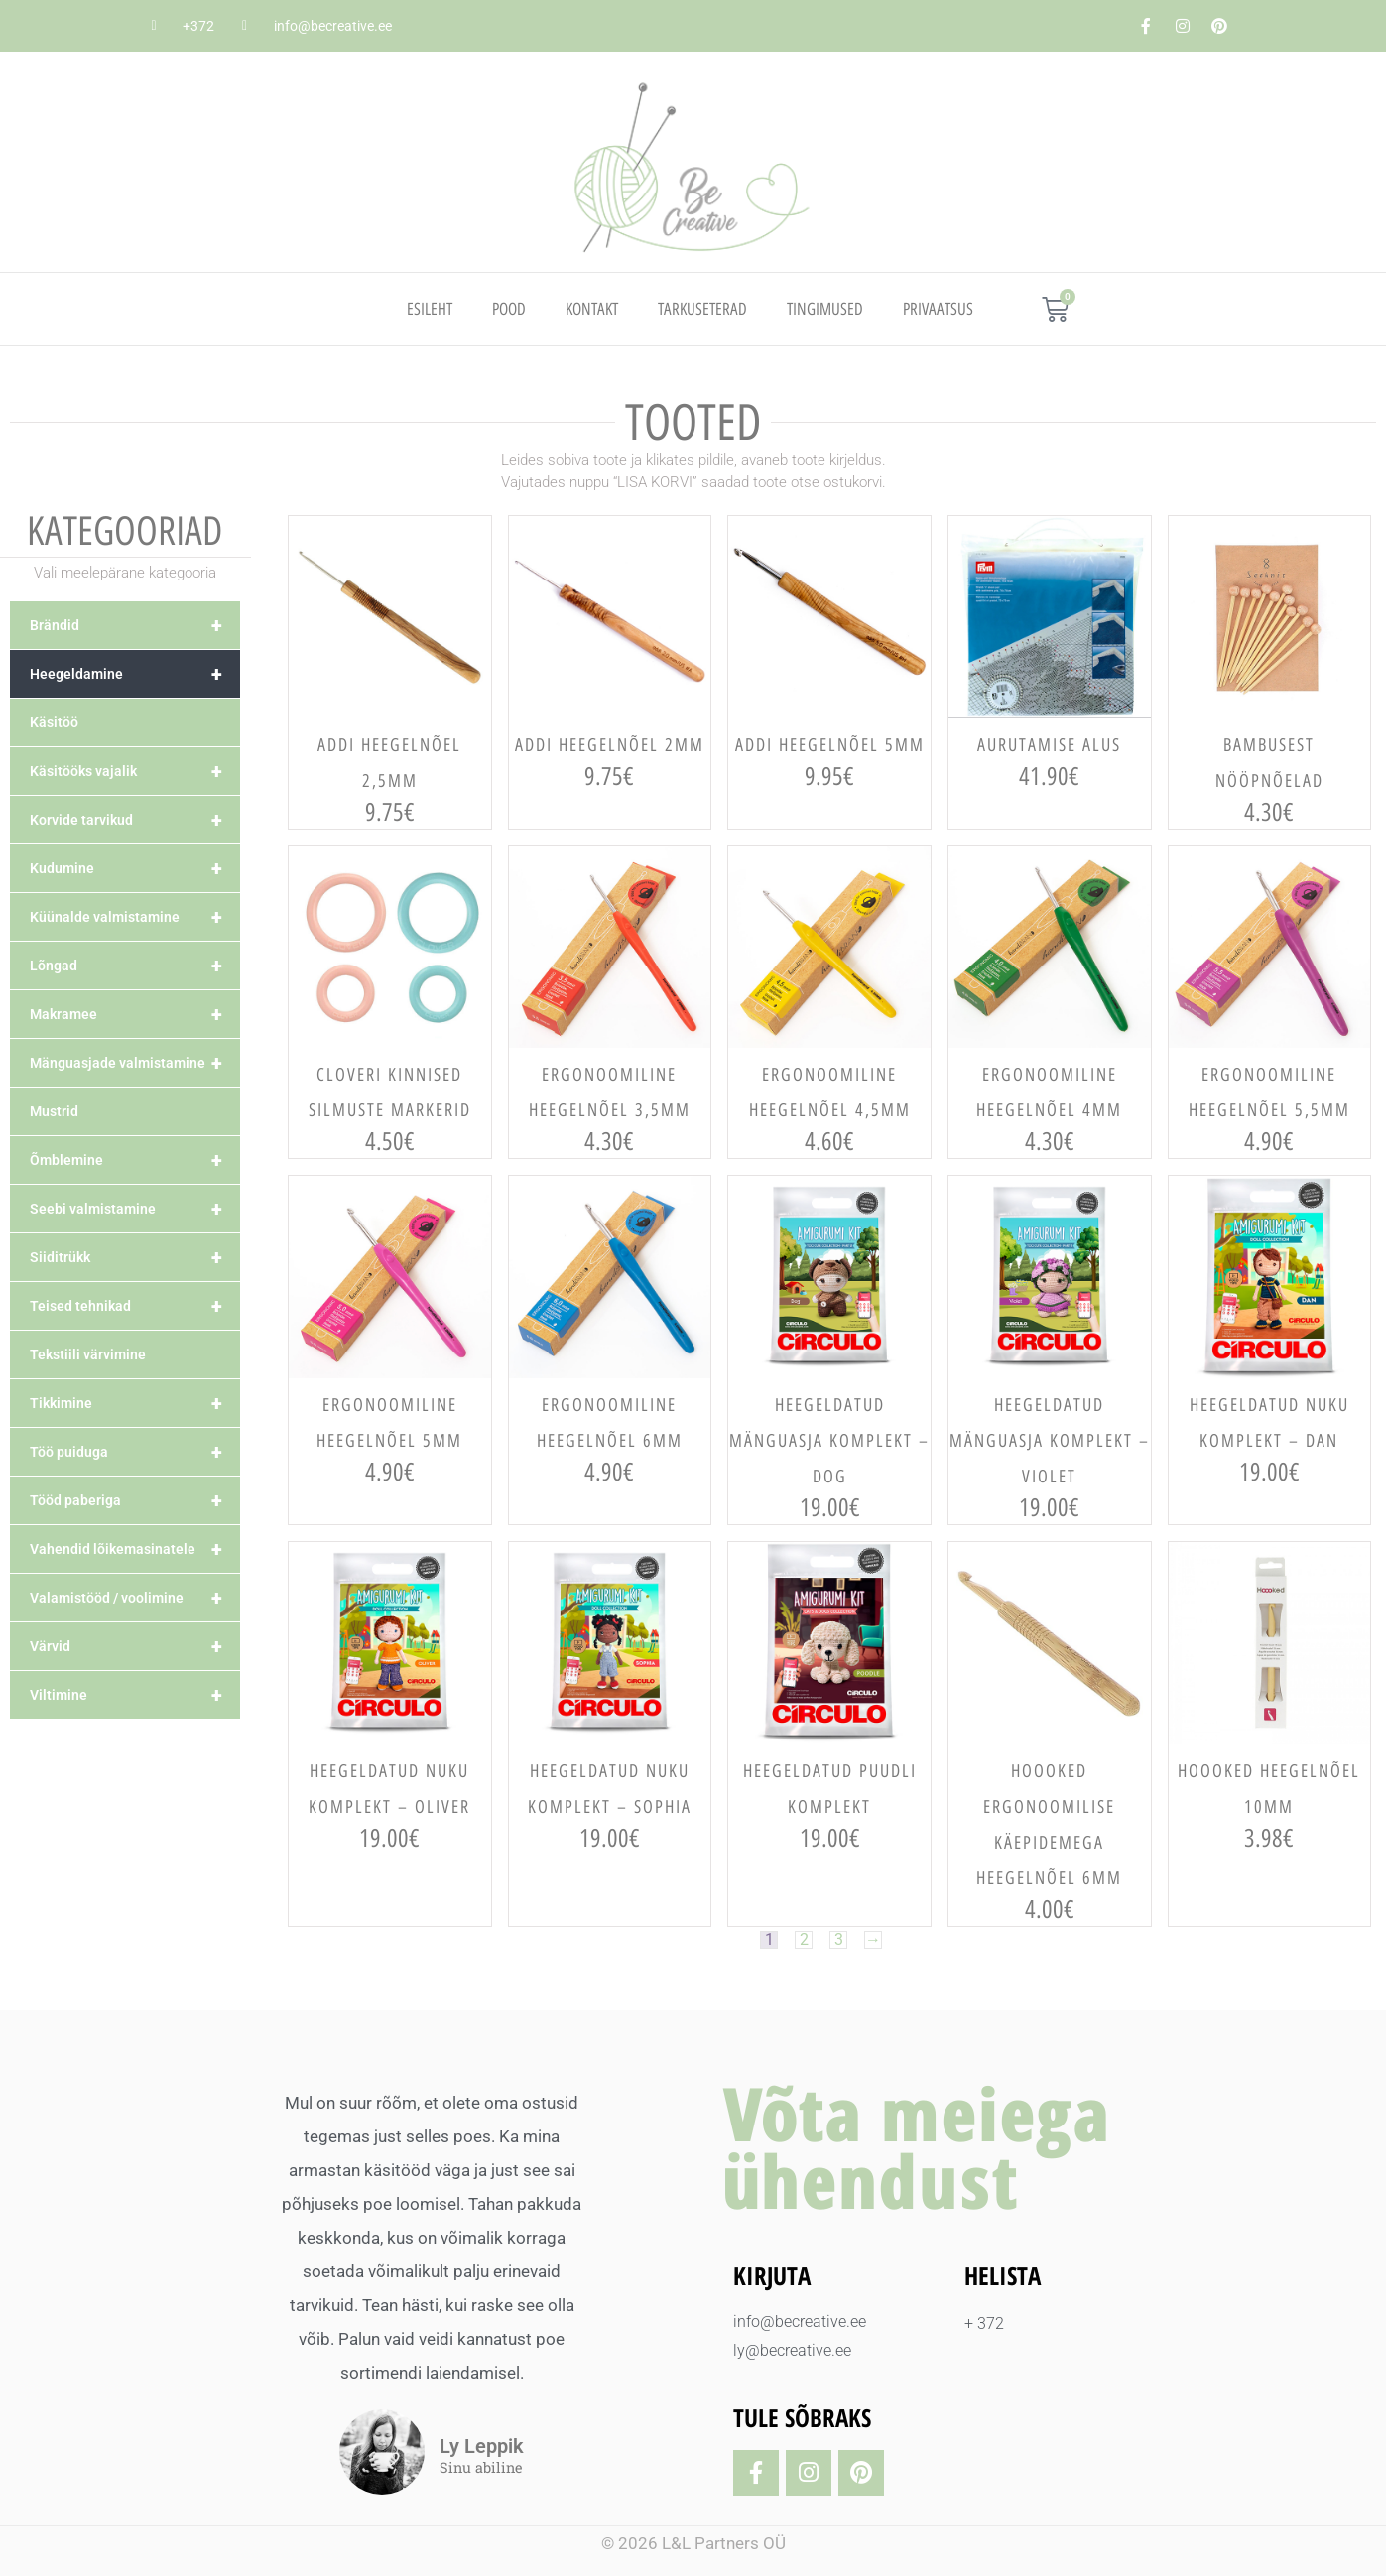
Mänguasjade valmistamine (135, 1063)
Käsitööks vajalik (135, 771)
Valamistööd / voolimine (135, 1597)
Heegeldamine (135, 674)
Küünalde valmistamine (135, 917)
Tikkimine (135, 1403)
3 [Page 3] (839, 1939)
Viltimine (135, 1695)
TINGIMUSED (825, 309)
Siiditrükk (135, 1257)
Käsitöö (54, 722)
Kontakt (592, 309)
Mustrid (54, 1111)
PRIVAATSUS (938, 309)
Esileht (429, 309)
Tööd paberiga (135, 1500)
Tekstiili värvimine (88, 1354)
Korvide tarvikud (135, 819)
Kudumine (135, 868)
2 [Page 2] (804, 1939)
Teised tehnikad (135, 1306)
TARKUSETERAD (702, 309)
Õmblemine (135, 1160)
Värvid (135, 1646)
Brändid (135, 625)
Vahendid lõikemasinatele (135, 1549)
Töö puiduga (135, 1452)
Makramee (135, 1014)
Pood (509, 309)
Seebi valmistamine (135, 1208)
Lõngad (135, 965)
